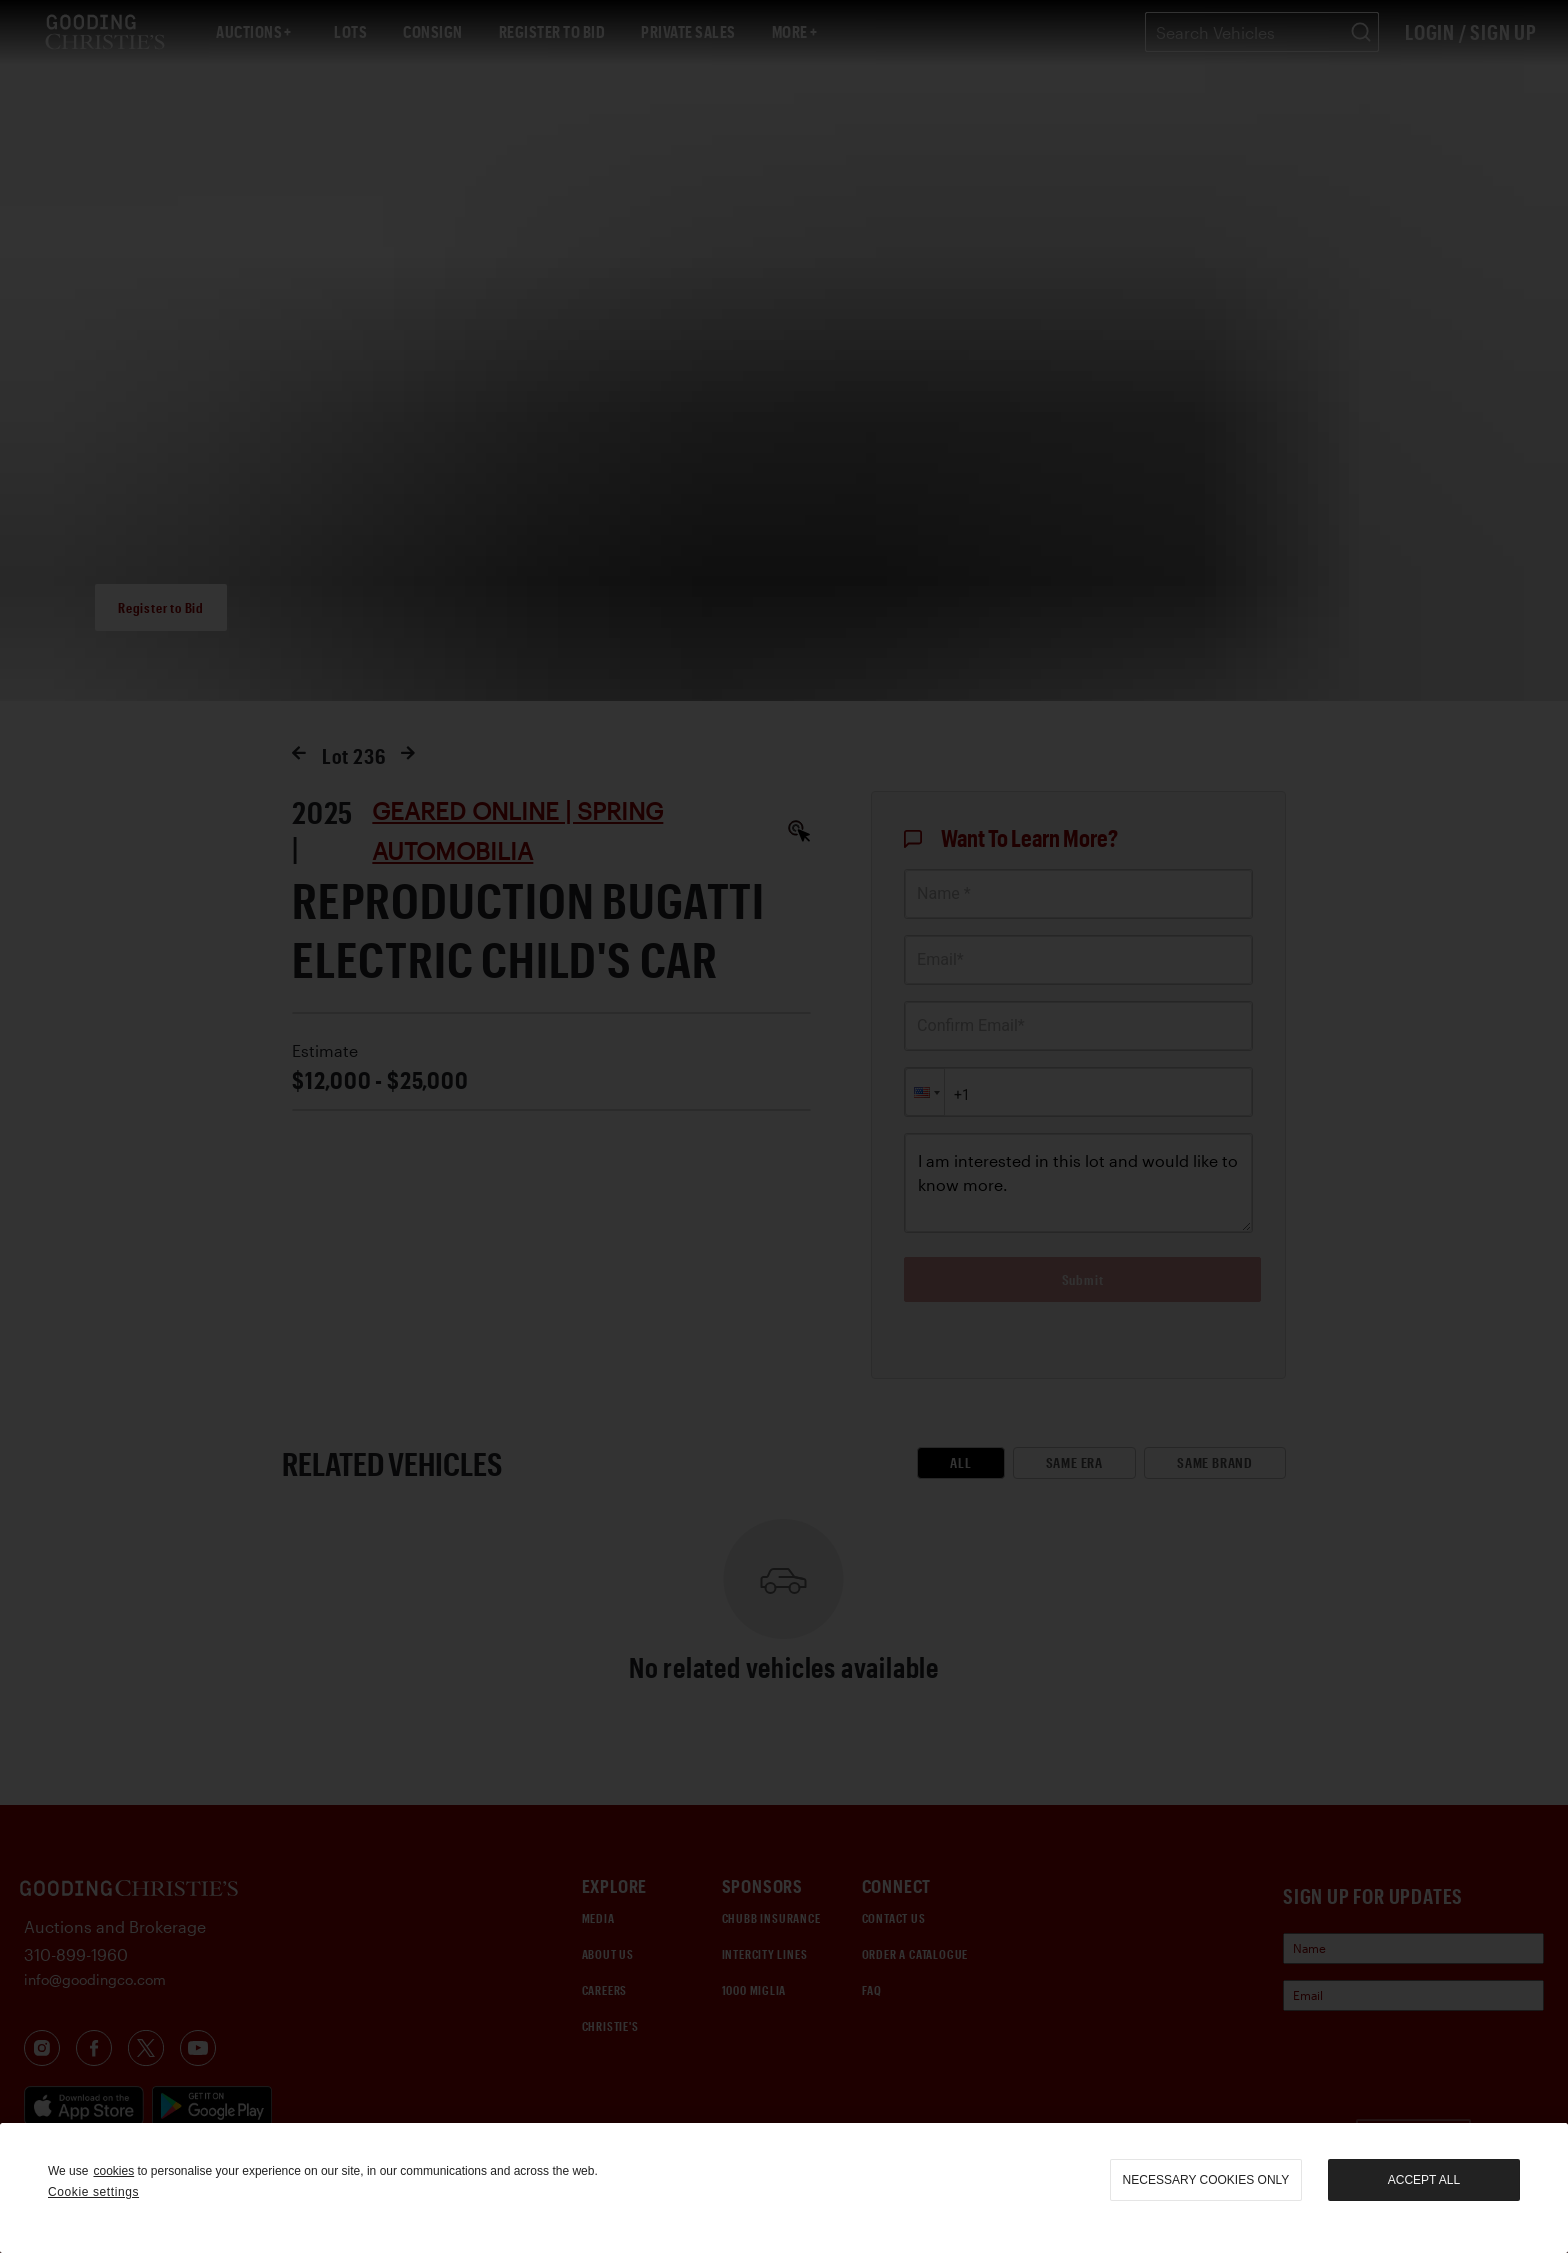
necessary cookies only (1206, 2180)
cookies (113, 2171)
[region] (784, 2188)
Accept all (1424, 2180)
